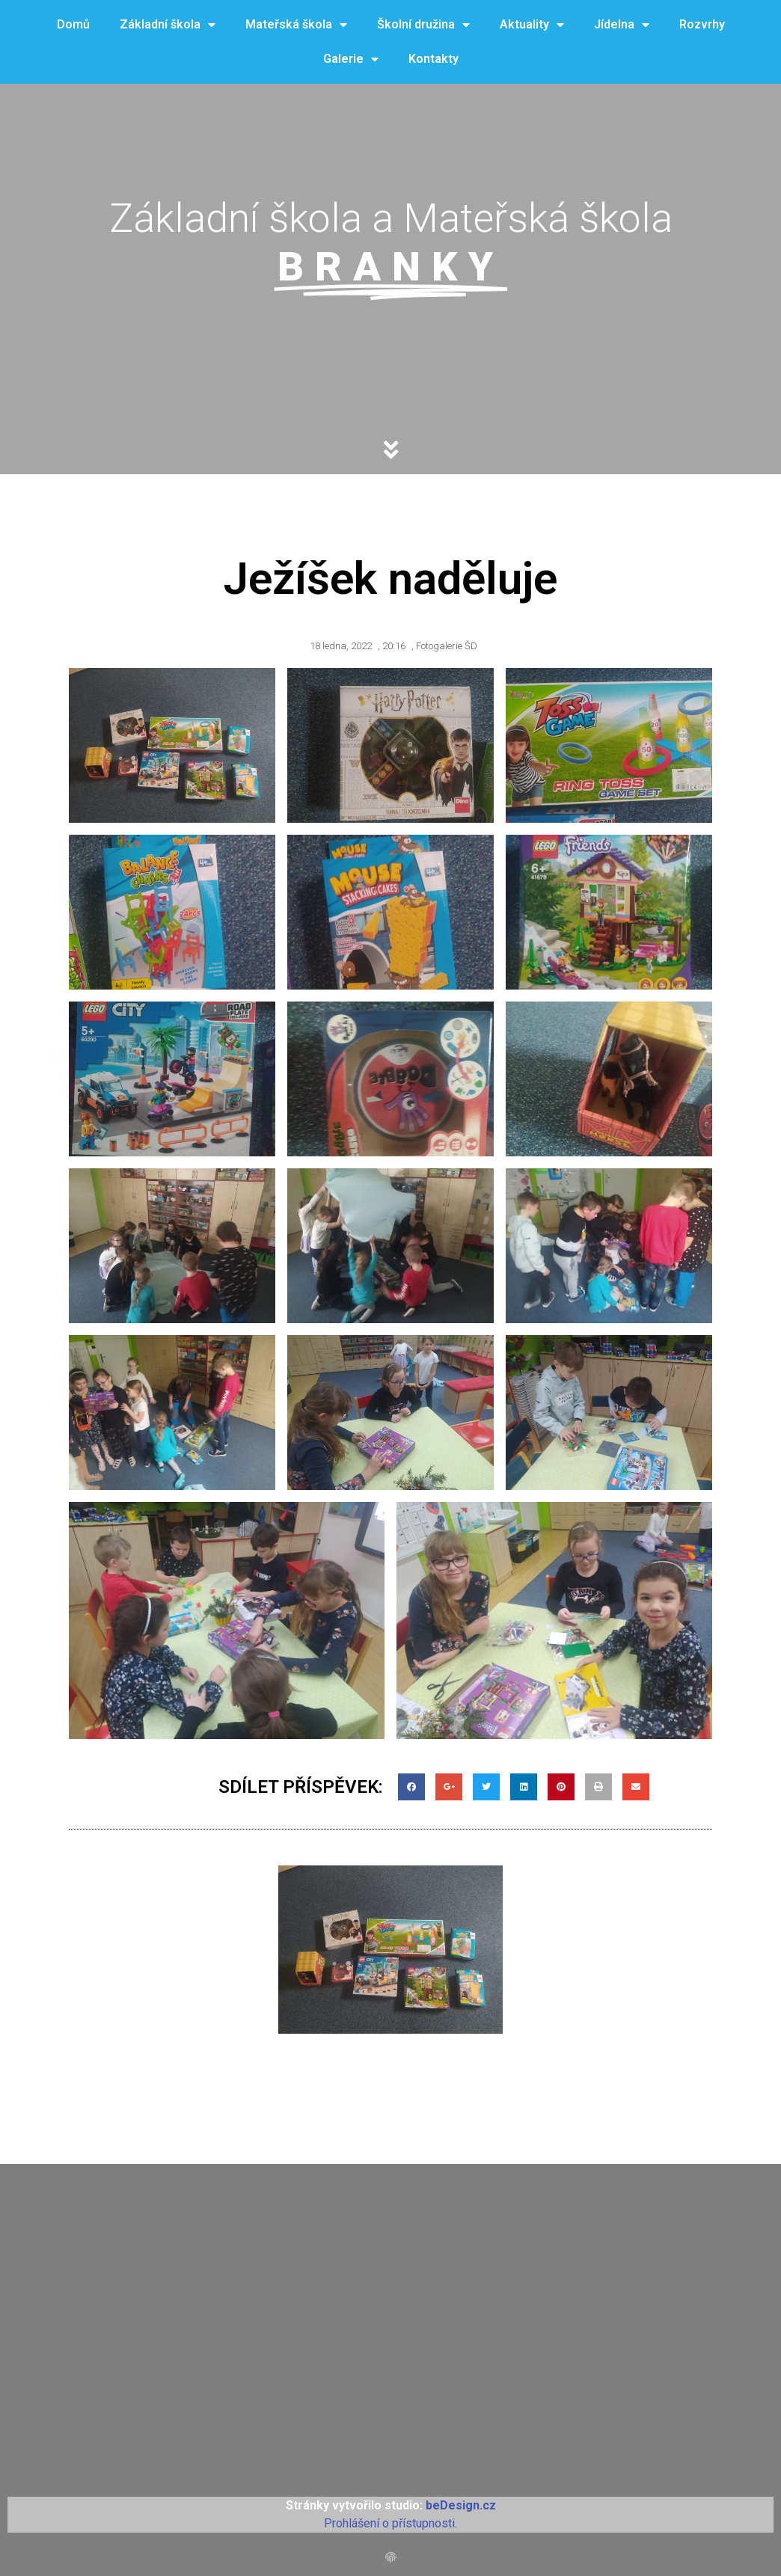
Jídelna (621, 25)
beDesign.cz (461, 2505)
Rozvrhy (702, 24)
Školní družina (423, 25)
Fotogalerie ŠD (446, 645)
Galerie (351, 59)
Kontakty (433, 59)
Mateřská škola (296, 25)
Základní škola (167, 25)
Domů (73, 24)
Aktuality (532, 25)
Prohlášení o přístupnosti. (390, 2523)
